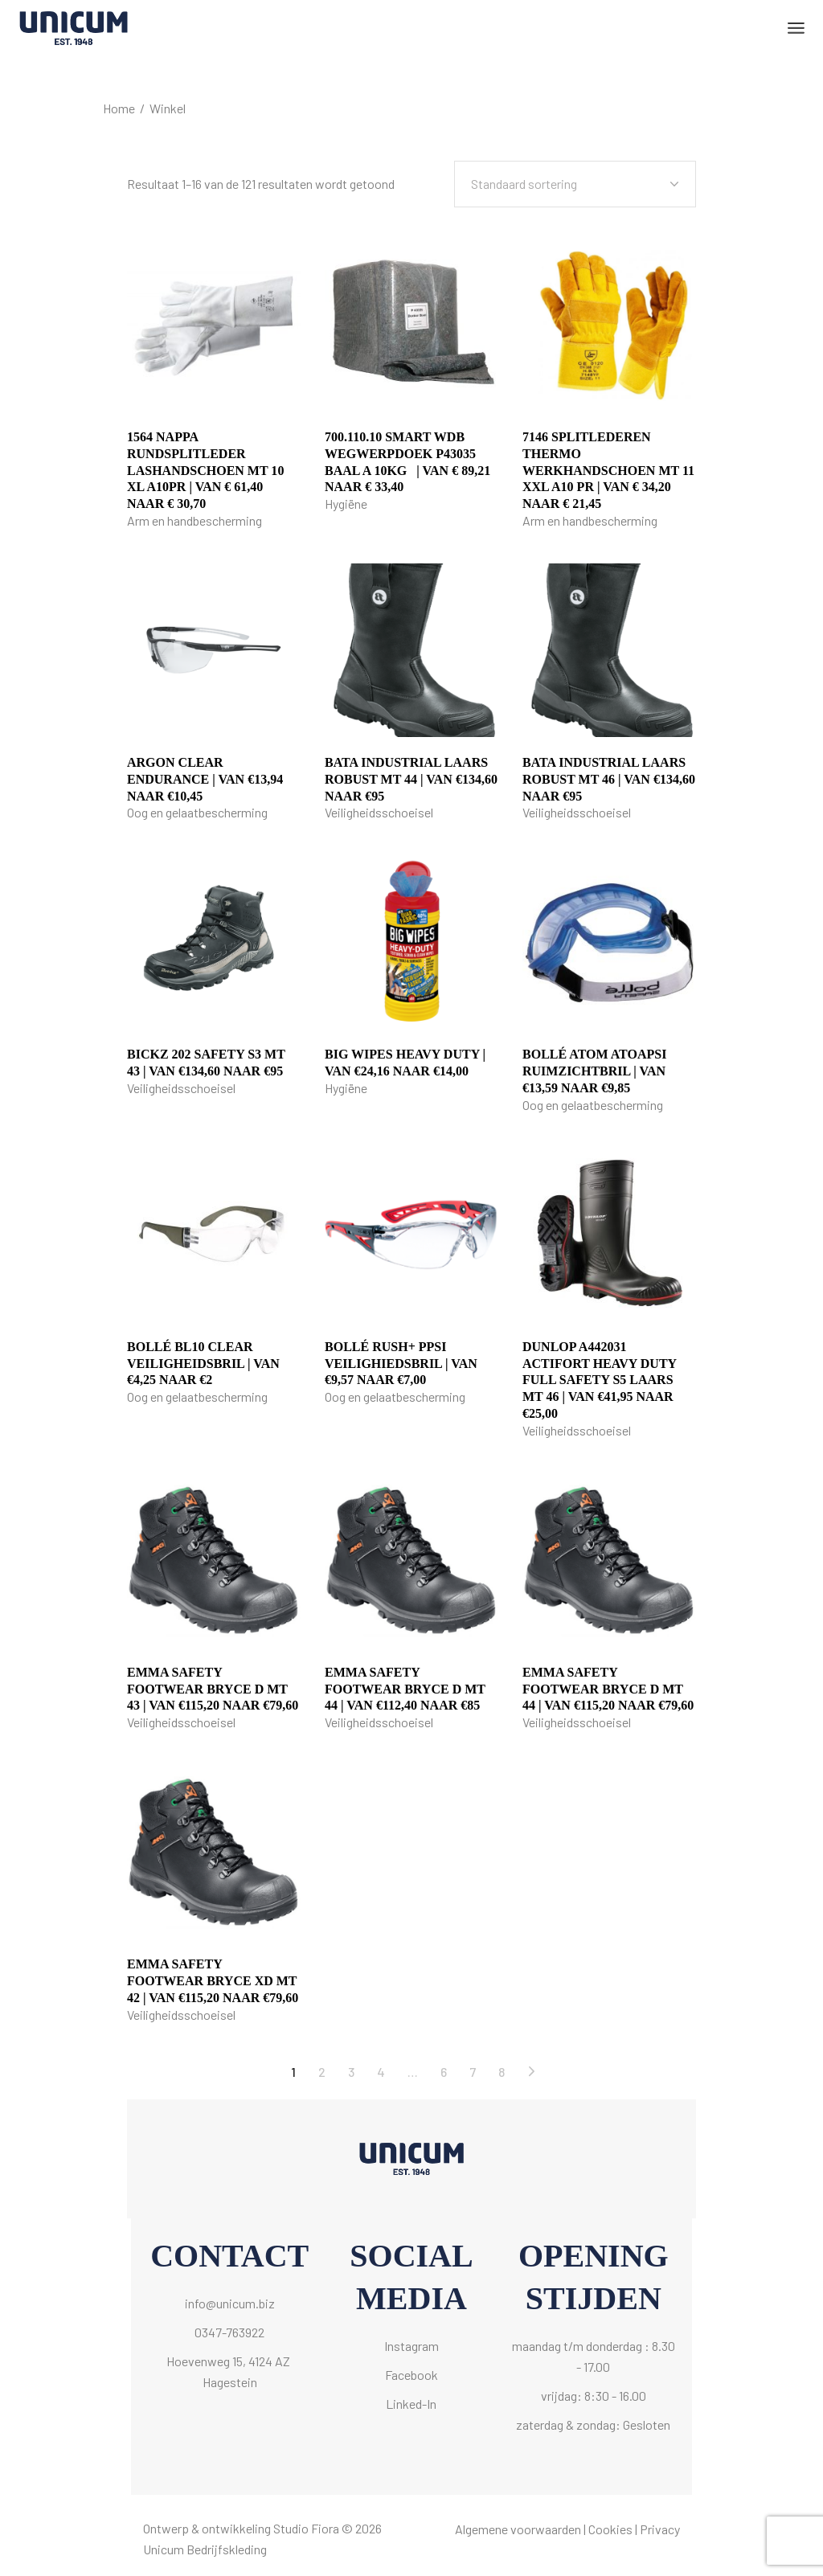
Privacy (660, 2529)
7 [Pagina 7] (472, 2071)
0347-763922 (229, 2332)
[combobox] (575, 184)
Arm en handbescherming (194, 520)
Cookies (610, 2529)
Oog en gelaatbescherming (197, 812)
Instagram (411, 2345)
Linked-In (411, 2403)
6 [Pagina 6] (443, 2071)
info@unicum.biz (230, 2303)
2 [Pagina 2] (322, 2071)
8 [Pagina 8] (501, 2071)
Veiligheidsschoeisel (379, 812)
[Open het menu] (796, 28)
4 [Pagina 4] (381, 2071)
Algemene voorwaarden (518, 2529)
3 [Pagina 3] (351, 2071)
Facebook (411, 2374)
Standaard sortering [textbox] (524, 183)
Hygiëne (346, 503)
